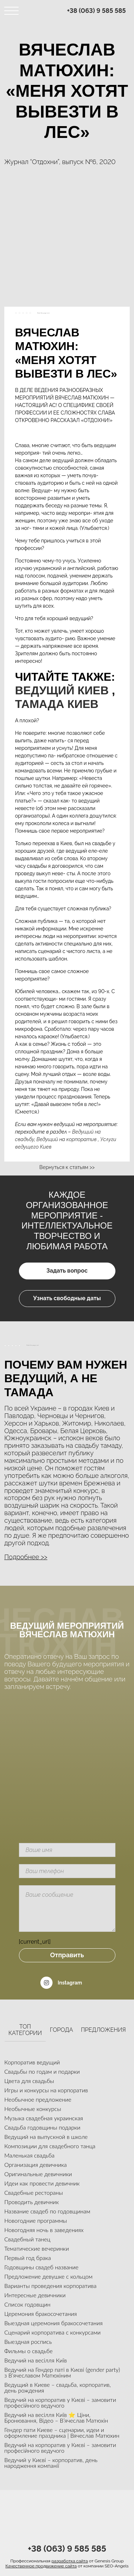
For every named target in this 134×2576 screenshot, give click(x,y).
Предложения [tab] (103, 2029)
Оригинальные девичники (38, 2173)
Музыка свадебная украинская (43, 2118)
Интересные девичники (35, 2295)
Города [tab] (61, 2029)
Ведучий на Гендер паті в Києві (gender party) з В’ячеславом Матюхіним (62, 2372)
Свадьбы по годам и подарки (42, 2071)
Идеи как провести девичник (42, 2183)
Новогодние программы (35, 2220)
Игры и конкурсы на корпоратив (46, 2090)
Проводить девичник (31, 2201)
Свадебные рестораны (33, 2192)
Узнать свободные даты (67, 1298)
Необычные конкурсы (32, 2108)
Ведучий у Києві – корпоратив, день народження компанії (51, 2462)
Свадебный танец (27, 2239)
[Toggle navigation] (11, 11)
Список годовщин (27, 2304)
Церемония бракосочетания (40, 2313)
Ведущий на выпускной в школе (46, 2136)
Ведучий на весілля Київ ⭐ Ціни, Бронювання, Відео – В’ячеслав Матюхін (56, 2417)
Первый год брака (27, 2257)
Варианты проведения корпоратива (50, 2285)
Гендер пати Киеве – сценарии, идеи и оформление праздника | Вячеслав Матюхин (61, 2432)
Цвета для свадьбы (29, 2080)
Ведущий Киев (62, 690)
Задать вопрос (67, 1270)
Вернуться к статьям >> (67, 1167)
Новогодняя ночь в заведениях (44, 2229)
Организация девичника (35, 2164)
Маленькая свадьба (29, 2155)
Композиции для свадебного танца (49, 2145)
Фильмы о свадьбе (28, 2350)
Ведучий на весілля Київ (35, 2360)
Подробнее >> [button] (25, 1557)
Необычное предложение (37, 2099)
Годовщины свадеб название (41, 2267)
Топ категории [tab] (25, 2030)
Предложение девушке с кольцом (48, 2276)
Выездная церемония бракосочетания (53, 2322)
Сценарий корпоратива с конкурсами (52, 2332)
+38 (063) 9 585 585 (96, 10)
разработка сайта (69, 2560)
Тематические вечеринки (36, 2248)
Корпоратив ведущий (32, 2062)
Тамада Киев (56, 704)
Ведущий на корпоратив (66, 1139)
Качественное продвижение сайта (41, 2565)
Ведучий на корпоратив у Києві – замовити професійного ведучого (60, 2402)
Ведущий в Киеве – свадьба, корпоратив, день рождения (57, 2387)
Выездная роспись (28, 2341)
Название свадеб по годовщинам (47, 2211)
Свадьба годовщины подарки (42, 2127)
